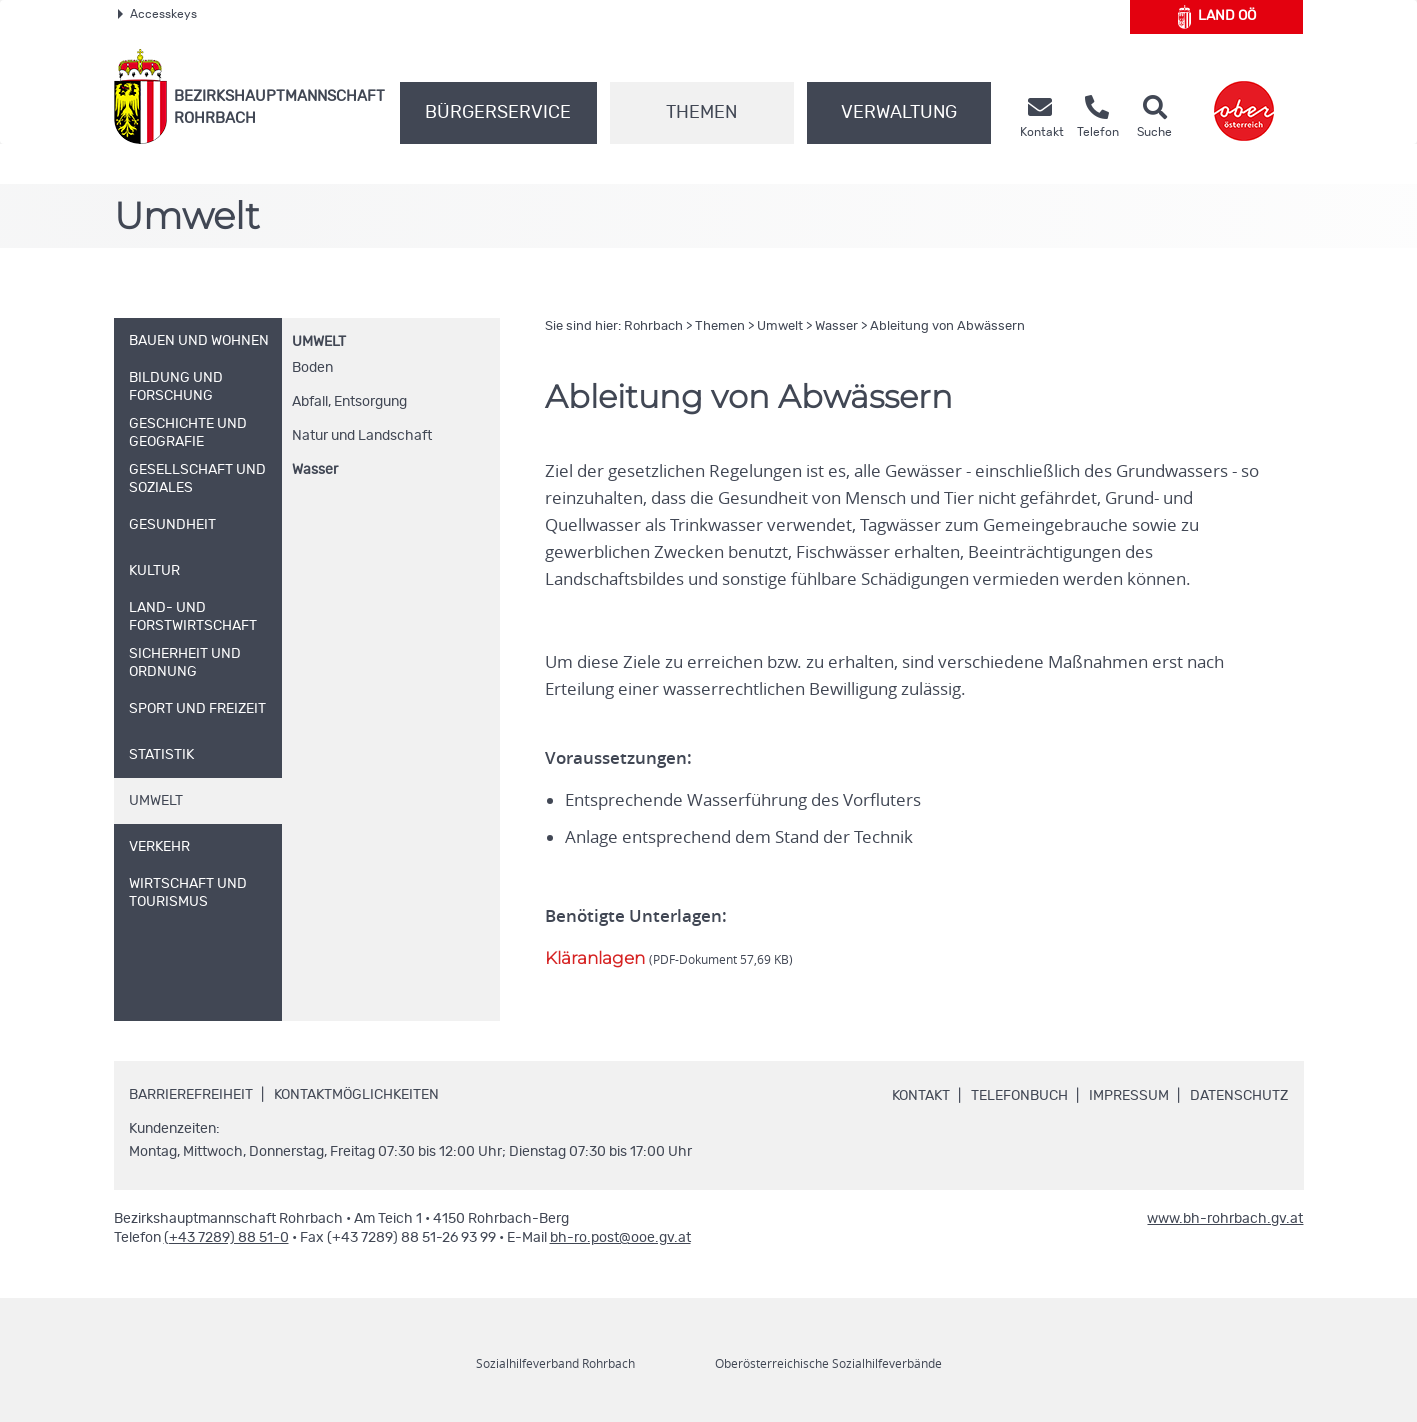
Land (1217, 17)
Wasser (315, 470)
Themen (701, 113)
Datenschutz (1239, 1096)
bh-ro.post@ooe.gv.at (620, 1238)
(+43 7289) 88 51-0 (226, 1238)
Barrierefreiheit (191, 1095)
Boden (312, 368)
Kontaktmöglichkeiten (356, 1095)
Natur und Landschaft (362, 436)
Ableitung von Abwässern (947, 326)
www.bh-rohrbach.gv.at (1225, 1219)
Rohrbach (653, 326)
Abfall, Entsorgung (349, 402)
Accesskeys (157, 14)
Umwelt (319, 342)
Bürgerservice (498, 113)
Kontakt (921, 1096)
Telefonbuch (1019, 1096)
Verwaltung (899, 113)
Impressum (1129, 1096)
